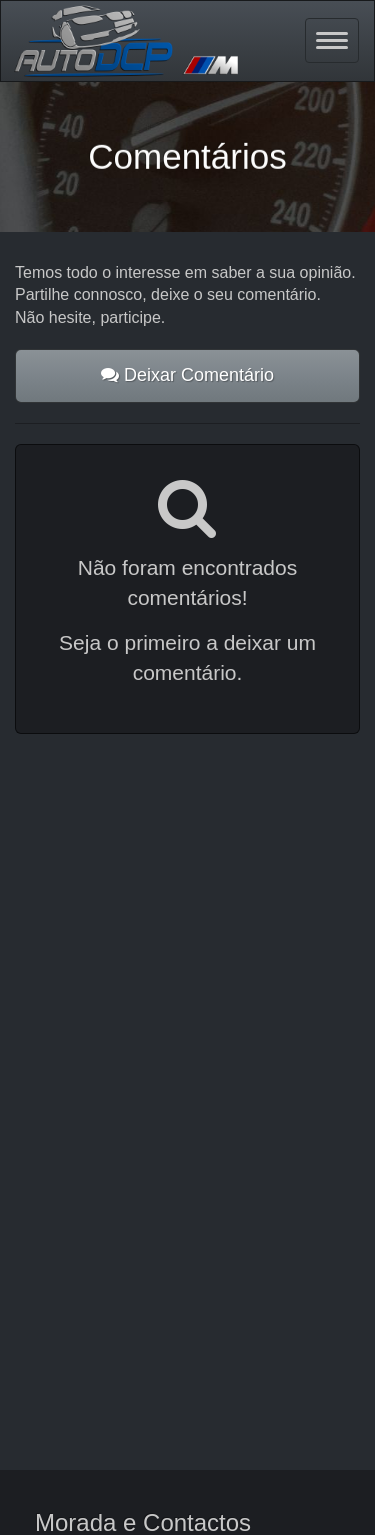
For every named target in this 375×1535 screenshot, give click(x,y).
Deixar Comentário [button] (187, 375)
